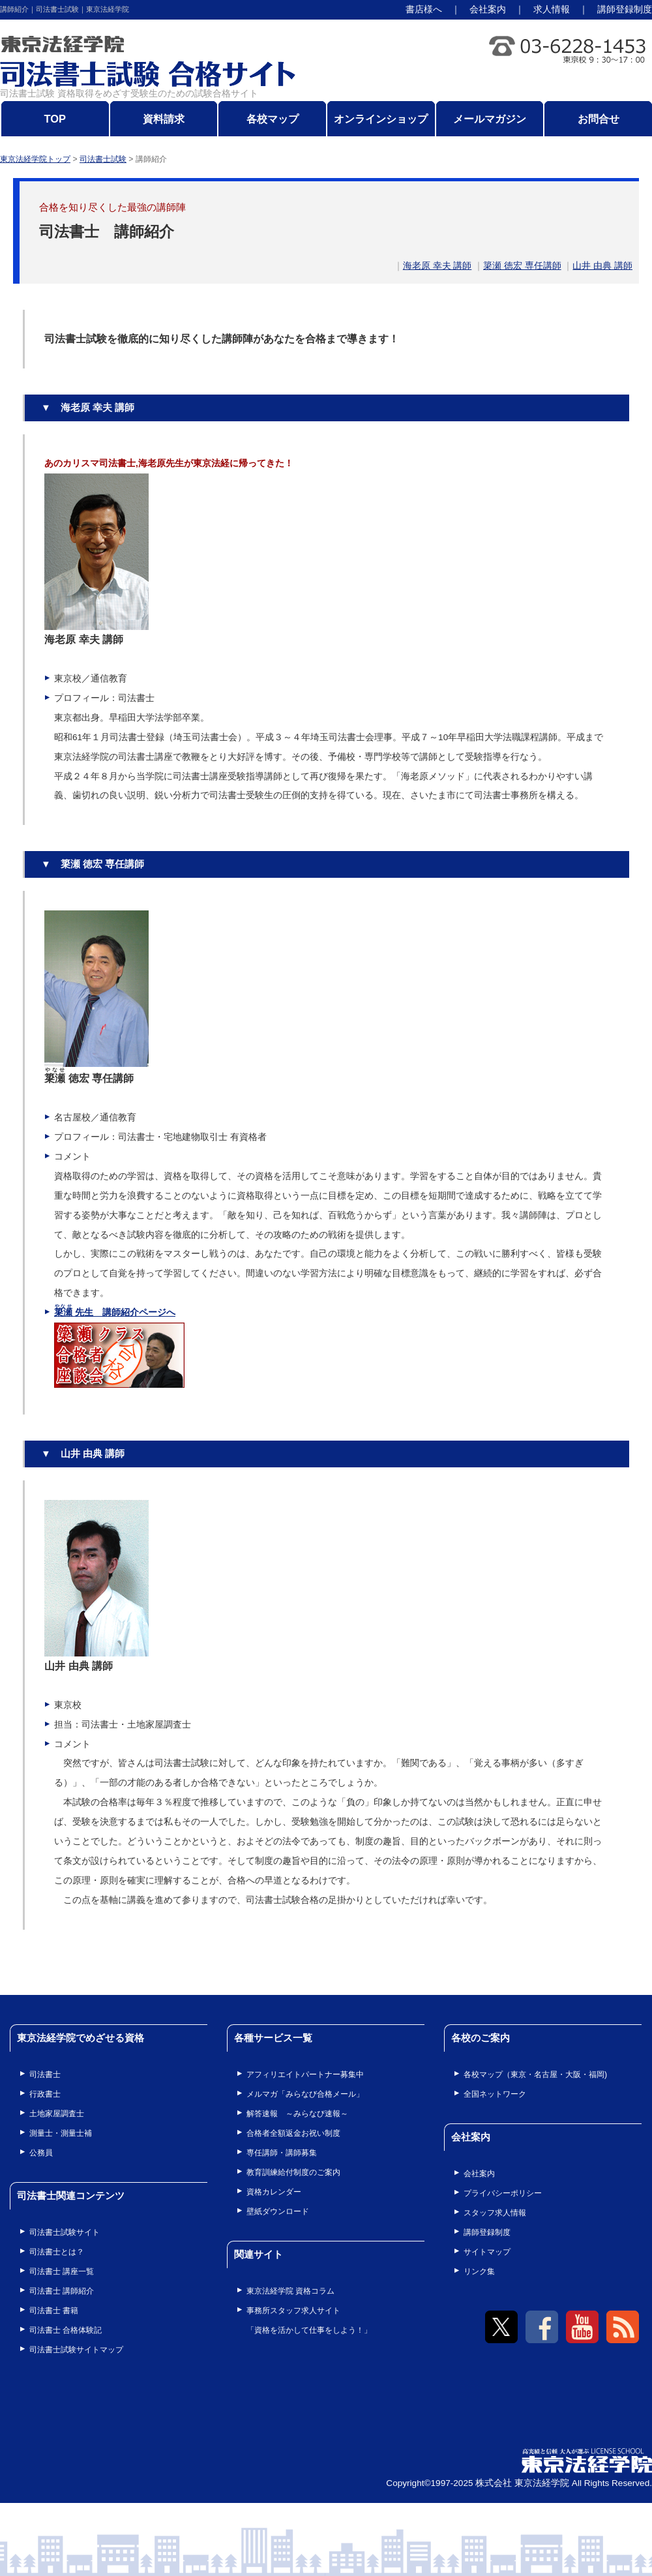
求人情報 (551, 9)
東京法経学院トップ (35, 159)
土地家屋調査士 (56, 2113)
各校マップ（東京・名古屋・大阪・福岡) (535, 2074)
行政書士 (45, 2094)
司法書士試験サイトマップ (76, 2349)
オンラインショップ (381, 119)
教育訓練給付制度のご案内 (293, 2172)
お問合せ (598, 119)
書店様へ (424, 9)
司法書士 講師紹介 (61, 2291)
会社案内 (487, 9)
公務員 (41, 2152)
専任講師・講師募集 (281, 2152)
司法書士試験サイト (64, 2232)
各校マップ (272, 119)
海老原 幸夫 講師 (437, 266)
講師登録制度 (624, 9)
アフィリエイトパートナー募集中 (305, 2074)
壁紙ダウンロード (277, 2211)
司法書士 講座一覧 (61, 2271)
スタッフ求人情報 (495, 2212)
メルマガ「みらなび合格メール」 (305, 2094)
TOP (55, 119)
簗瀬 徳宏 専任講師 (522, 266)
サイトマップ (487, 2251)
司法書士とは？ (56, 2251)
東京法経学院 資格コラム (290, 2291)
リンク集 (479, 2271)
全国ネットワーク (495, 2094)
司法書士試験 (103, 159)
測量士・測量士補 (60, 2133)
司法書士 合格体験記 (65, 2330)
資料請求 (164, 119)
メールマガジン (489, 119)
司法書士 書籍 (53, 2310)
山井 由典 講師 (602, 266)
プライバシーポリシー (503, 2193)
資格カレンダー (273, 2191)
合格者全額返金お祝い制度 (293, 2133)
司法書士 (45, 2074)
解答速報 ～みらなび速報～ (297, 2113)
